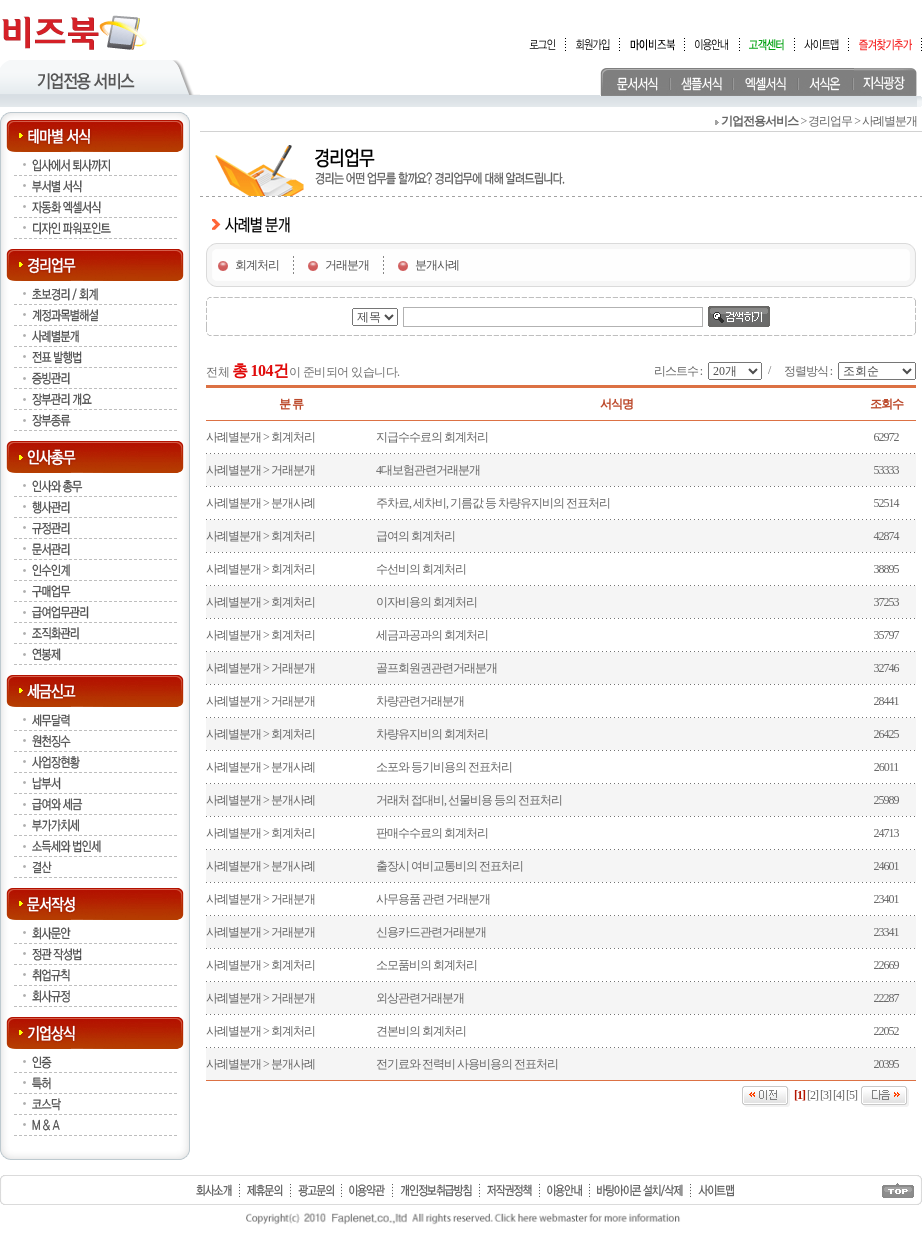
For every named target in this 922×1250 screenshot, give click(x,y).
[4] (838, 1095)
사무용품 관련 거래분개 (433, 899)
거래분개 (347, 265)
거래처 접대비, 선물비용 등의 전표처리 (469, 800)
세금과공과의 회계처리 (432, 635)
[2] (812, 1095)
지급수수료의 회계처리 (432, 437)
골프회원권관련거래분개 (436, 668)
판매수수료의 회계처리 (432, 833)
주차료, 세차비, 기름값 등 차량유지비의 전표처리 (493, 503)
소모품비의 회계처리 (426, 965)
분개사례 (437, 265)
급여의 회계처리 (415, 536)
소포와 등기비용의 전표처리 (444, 767)
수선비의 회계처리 (421, 569)
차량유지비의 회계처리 (432, 734)
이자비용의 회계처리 (426, 602)
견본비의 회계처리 (421, 1031)
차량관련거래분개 (420, 701)
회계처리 (257, 265)
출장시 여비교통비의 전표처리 (449, 866)
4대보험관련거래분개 (428, 470)
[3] (825, 1095)
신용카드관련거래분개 (431, 932)
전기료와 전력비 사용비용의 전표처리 (467, 1064)
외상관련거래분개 (420, 998)
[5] (851, 1095)
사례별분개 (233, 437)
